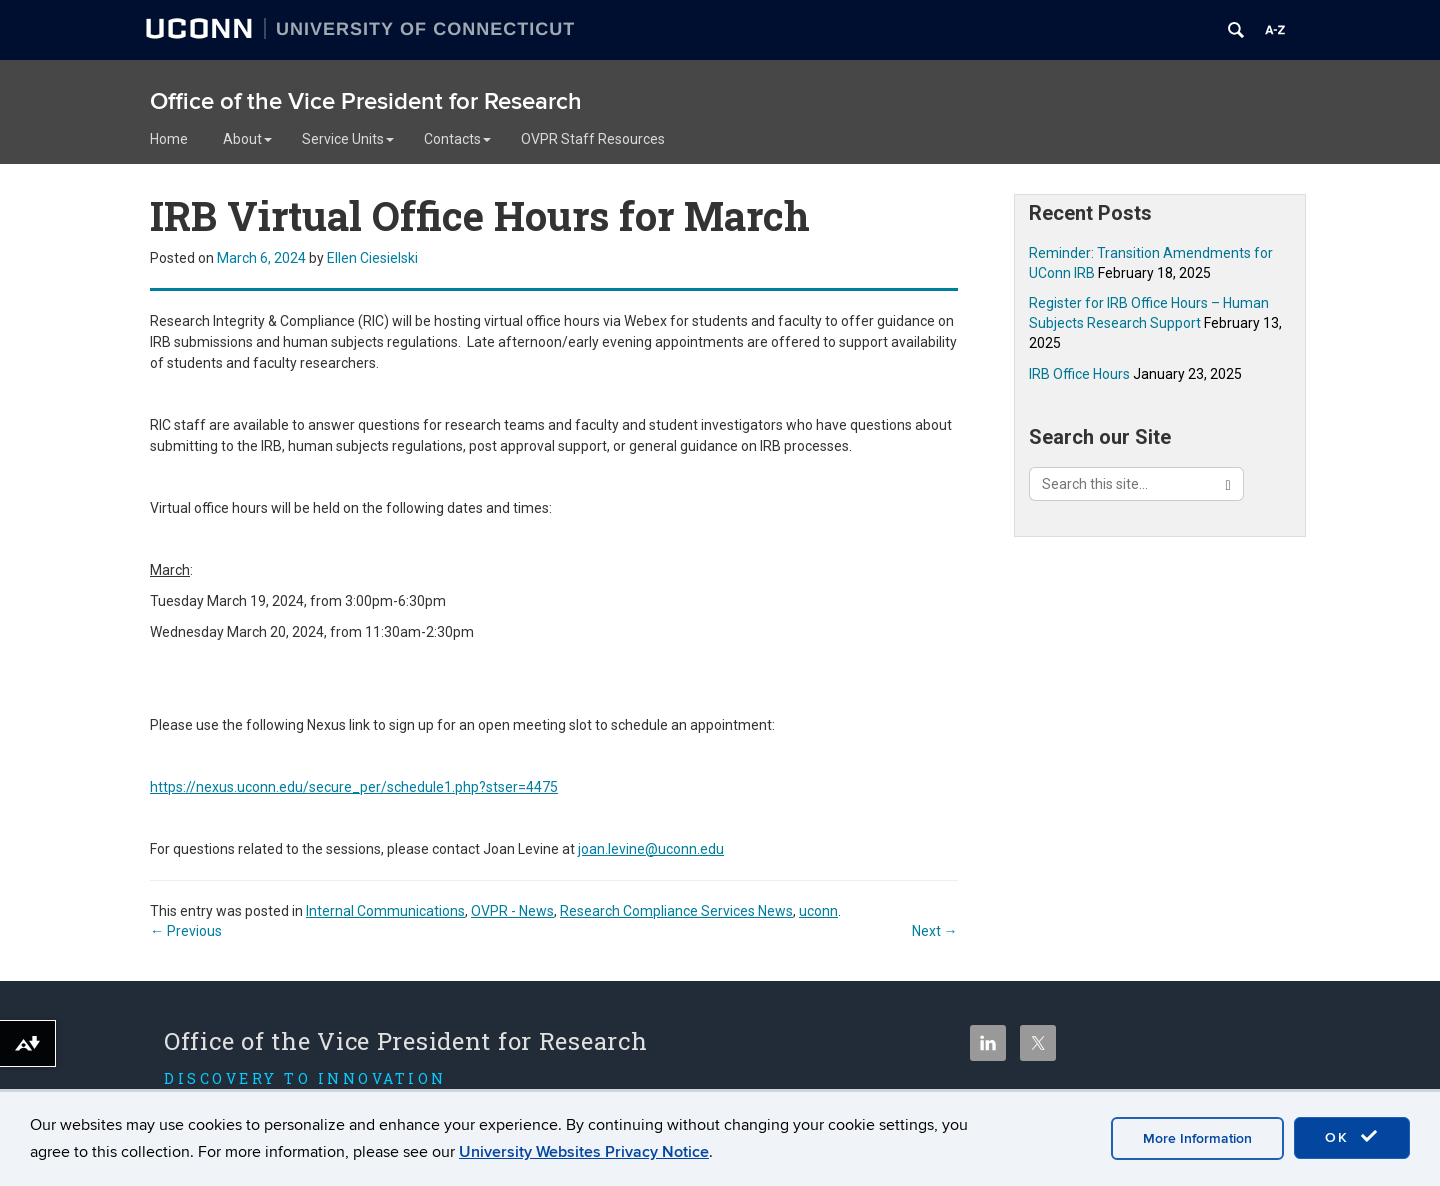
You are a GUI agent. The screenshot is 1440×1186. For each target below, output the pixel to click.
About (247, 139)
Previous (186, 931)
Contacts (457, 139)
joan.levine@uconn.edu (651, 849)
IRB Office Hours (1079, 374)
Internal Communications (385, 911)
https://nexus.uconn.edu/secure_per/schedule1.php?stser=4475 (354, 787)
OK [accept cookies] (1352, 1137)
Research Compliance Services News (676, 911)
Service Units (348, 139)
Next (935, 931)
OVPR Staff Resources (593, 139)
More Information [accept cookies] (1197, 1138)
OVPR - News (512, 911)
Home (169, 139)
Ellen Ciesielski (372, 258)
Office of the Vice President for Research (366, 101)
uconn (818, 911)
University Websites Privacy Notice (584, 1152)
